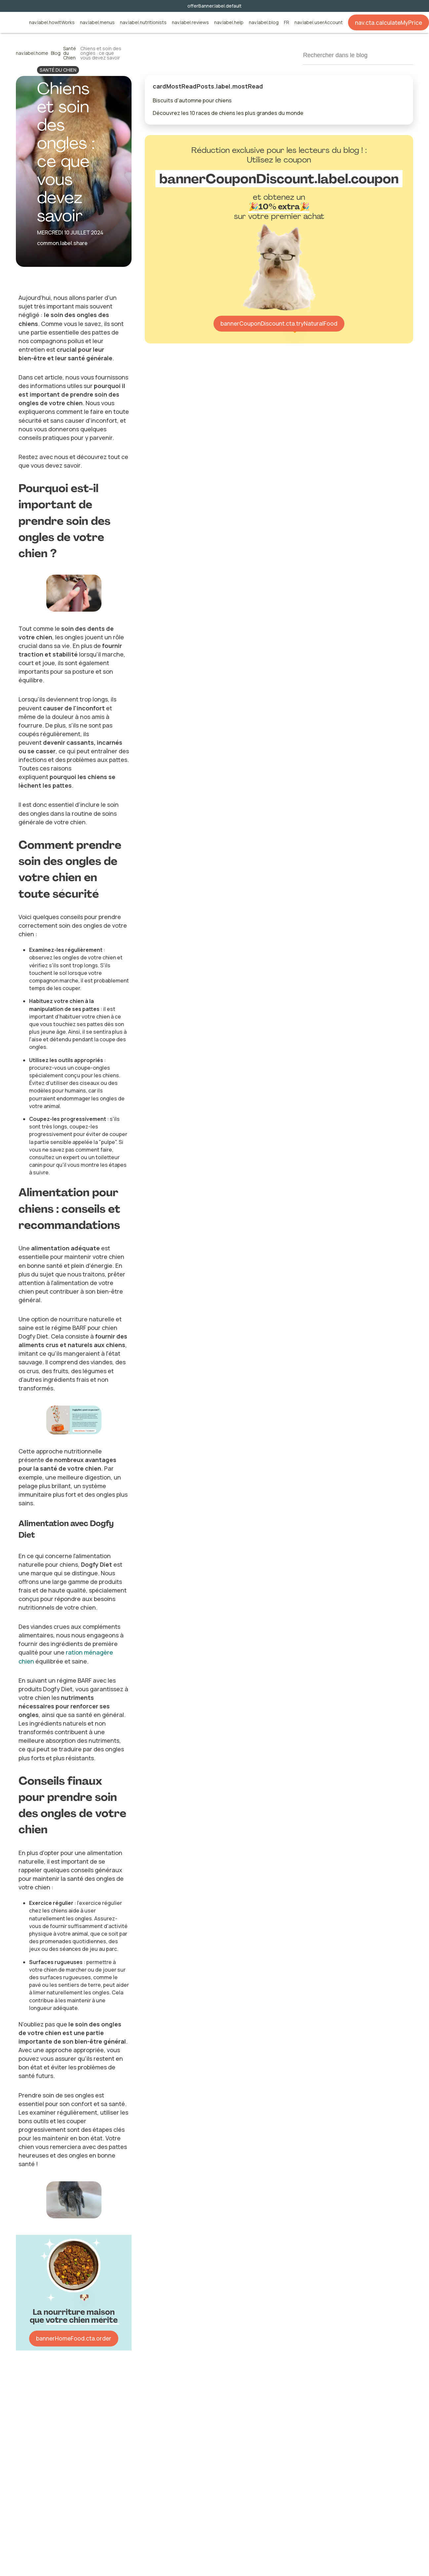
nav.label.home (32, 53)
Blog (55, 53)
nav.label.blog (264, 22)
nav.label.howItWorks (52, 22)
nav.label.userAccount (318, 22)
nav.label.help (229, 22)
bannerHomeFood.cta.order (73, 2338)
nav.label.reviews (190, 22)
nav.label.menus (97, 22)
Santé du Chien (69, 53)
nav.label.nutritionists (143, 22)
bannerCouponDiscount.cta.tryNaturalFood (278, 323)
